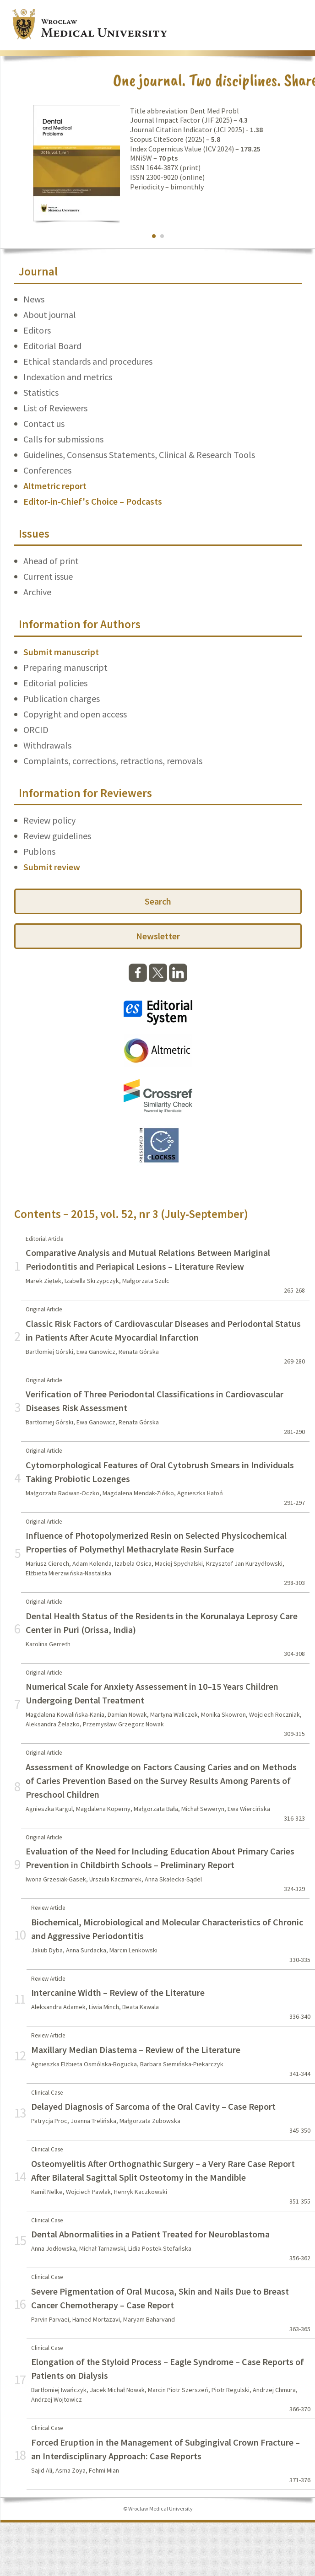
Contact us (44, 423)
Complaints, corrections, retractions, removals (112, 760)
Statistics (41, 392)
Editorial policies (55, 683)
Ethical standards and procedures (87, 361)
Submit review (51, 867)
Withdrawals (47, 745)
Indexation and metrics (67, 377)
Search (158, 901)
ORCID (36, 729)
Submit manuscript (61, 651)
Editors (37, 330)
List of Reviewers (55, 408)
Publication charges (61, 698)
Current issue (48, 576)
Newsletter (158, 936)
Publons (39, 851)
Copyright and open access (75, 714)
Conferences (47, 470)
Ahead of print (51, 560)
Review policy (49, 820)
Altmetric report (55, 485)
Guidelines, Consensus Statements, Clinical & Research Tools (139, 454)
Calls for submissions (63, 439)
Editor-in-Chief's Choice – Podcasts (92, 501)
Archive (37, 592)
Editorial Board (52, 345)
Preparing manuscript (65, 667)
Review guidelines (57, 835)
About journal (49, 314)
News (33, 299)
